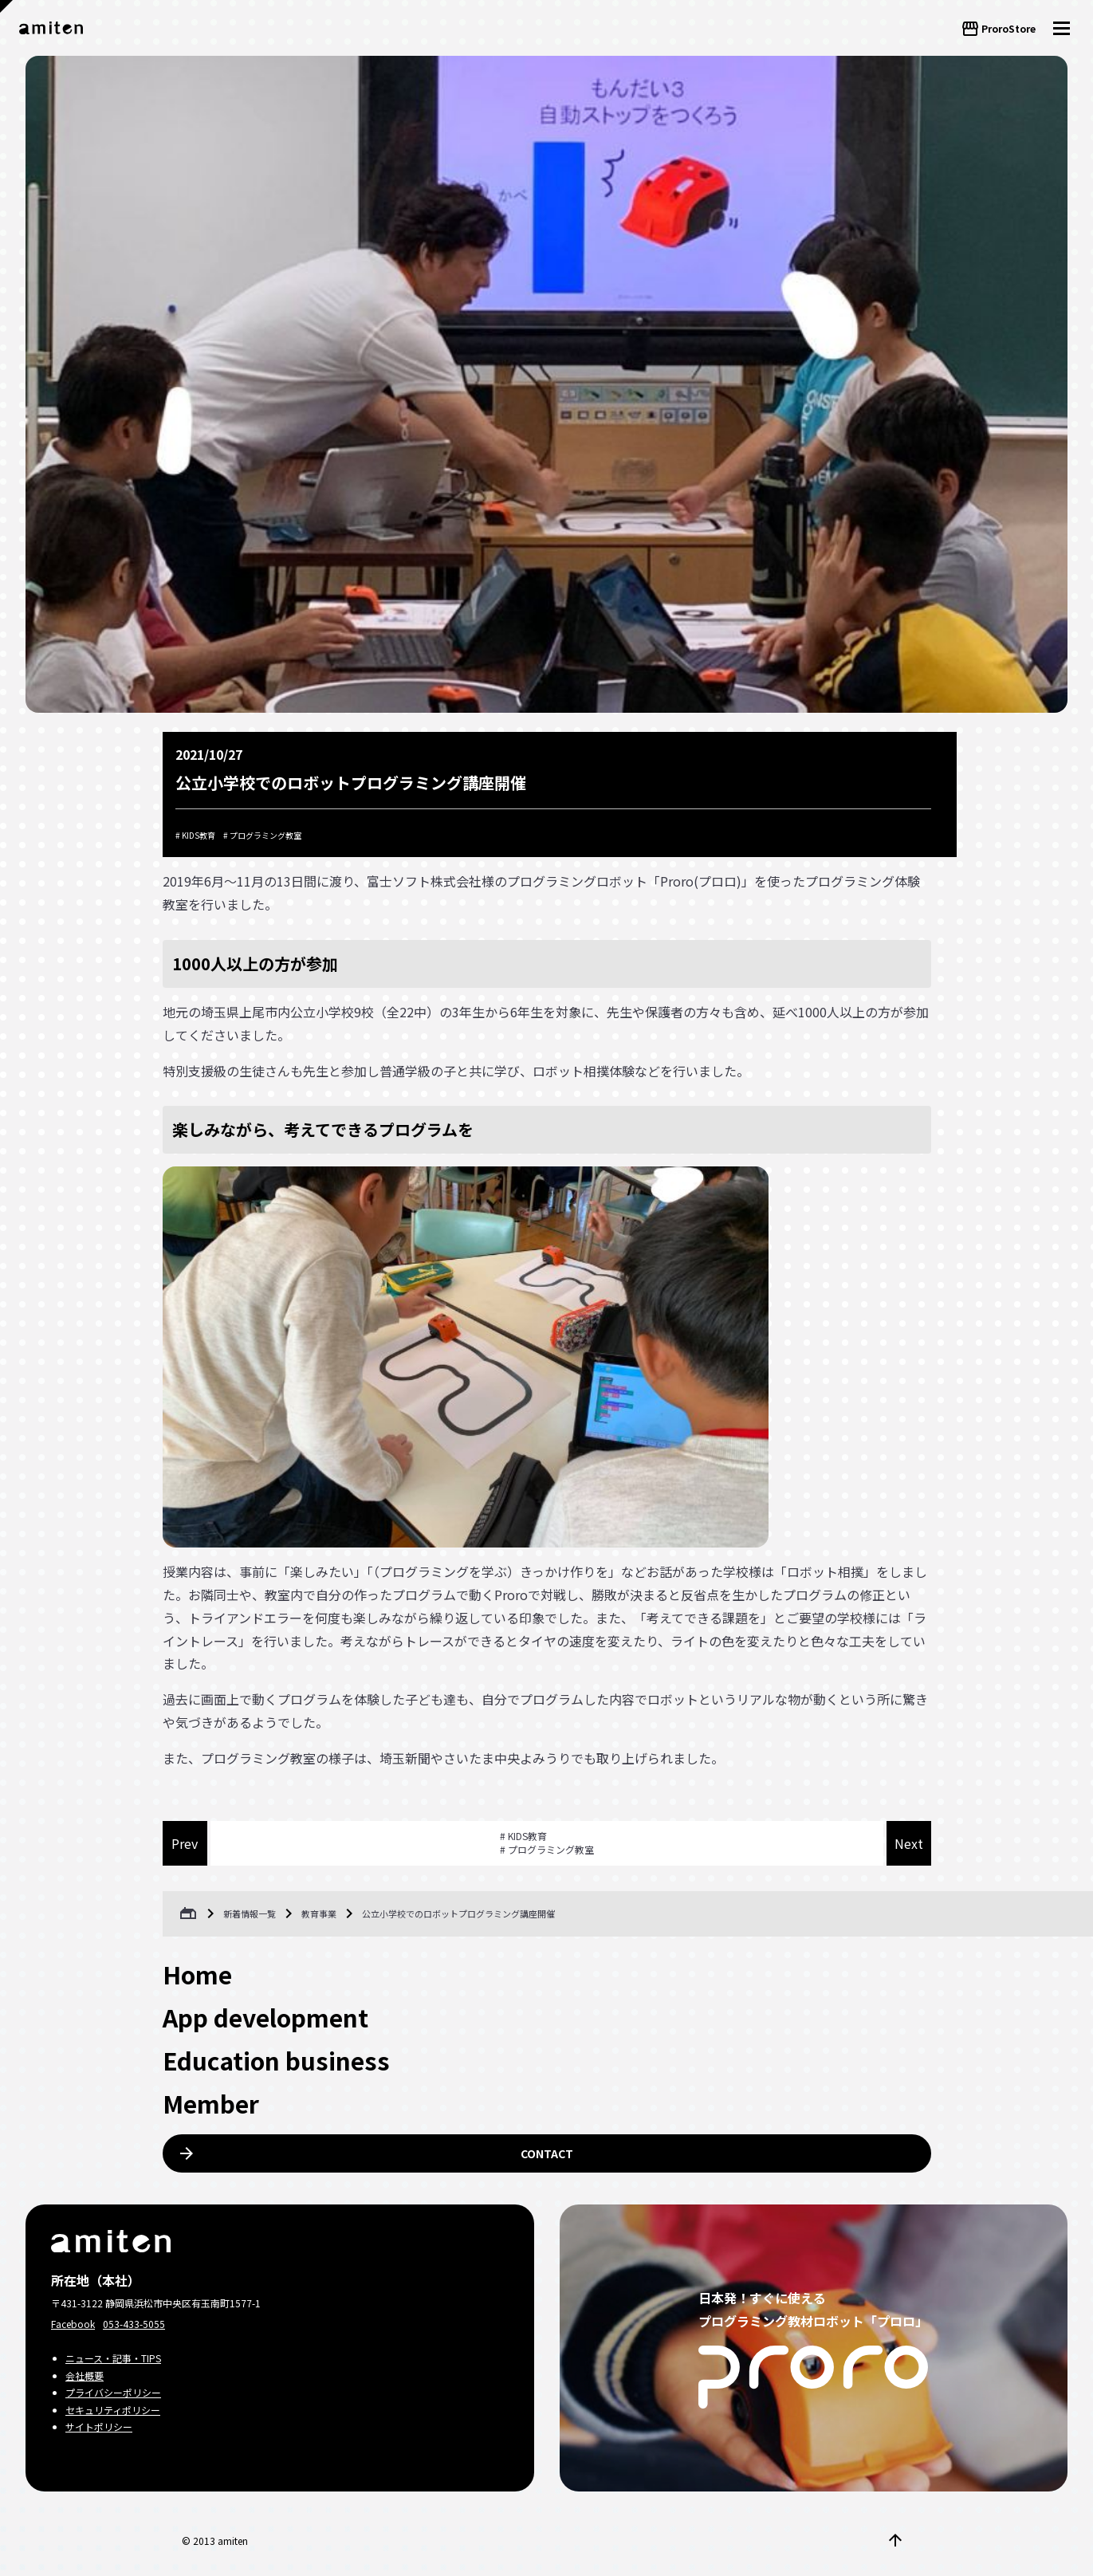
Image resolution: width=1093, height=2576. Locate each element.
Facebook (73, 2323)
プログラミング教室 (265, 835)
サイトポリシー (98, 2426)
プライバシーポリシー (113, 2392)
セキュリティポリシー (112, 2410)
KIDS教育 (198, 835)
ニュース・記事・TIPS (113, 2358)
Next (908, 1843)
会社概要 (84, 2375)
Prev (184, 1843)
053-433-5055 (134, 2323)
